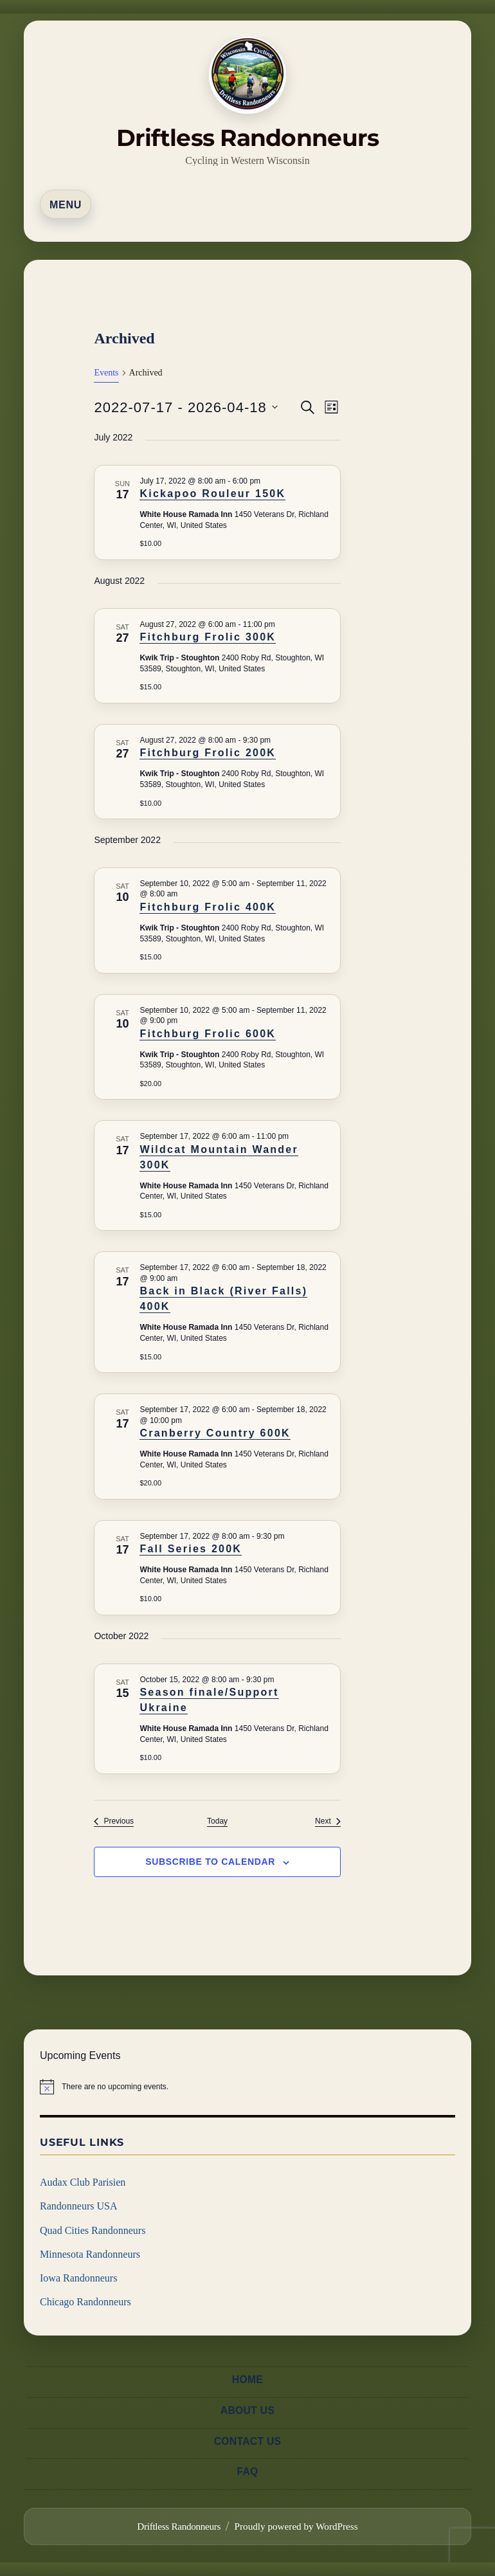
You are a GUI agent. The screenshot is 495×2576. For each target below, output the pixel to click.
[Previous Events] (114, 1821)
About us (247, 2406)
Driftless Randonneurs (247, 137)
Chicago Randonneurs (85, 2301)
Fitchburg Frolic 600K (208, 1033)
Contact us (248, 2433)
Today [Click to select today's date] (217, 1821)
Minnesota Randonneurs (90, 2254)
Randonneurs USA (78, 2205)
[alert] (247, 2086)
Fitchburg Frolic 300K (208, 636)
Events (106, 372)
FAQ (247, 2459)
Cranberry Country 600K (215, 1433)
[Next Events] (328, 1821)
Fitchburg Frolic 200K (208, 752)
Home (247, 2379)
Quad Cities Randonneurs (92, 2230)
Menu (66, 204)
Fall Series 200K (191, 1548)
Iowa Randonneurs (78, 2277)
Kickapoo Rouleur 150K (212, 493)
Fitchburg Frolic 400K (208, 907)
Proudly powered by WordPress (296, 2510)
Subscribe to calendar (210, 1861)
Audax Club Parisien (82, 2182)
